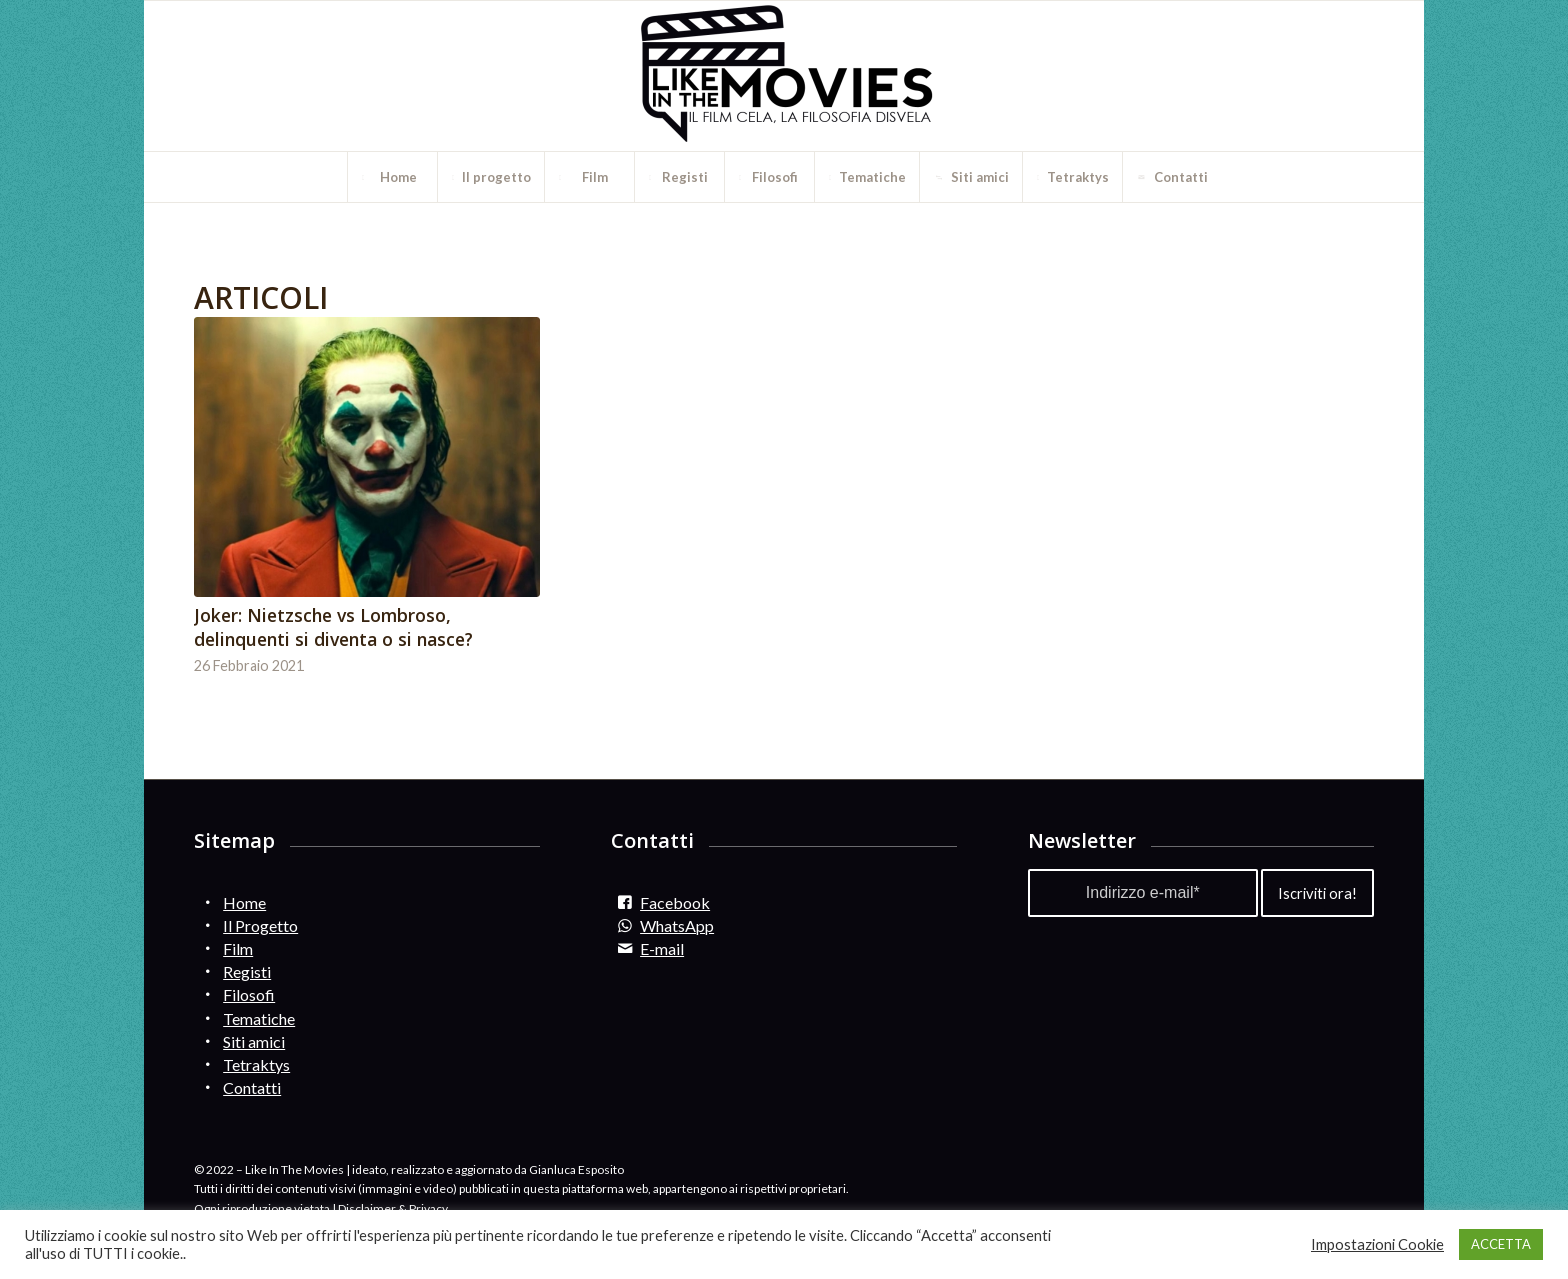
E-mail (662, 948)
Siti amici (254, 1041)
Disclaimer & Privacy (393, 1208)
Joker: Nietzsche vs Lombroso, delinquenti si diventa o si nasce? (333, 627)
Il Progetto (260, 925)
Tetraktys (256, 1064)
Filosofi (249, 994)
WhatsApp (677, 925)
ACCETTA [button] (1501, 1244)
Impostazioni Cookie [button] (1377, 1244)
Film (238, 948)
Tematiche (259, 1018)
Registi (247, 971)
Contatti (252, 1087)
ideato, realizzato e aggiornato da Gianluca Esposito (488, 1169)
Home (244, 902)
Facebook (675, 902)
